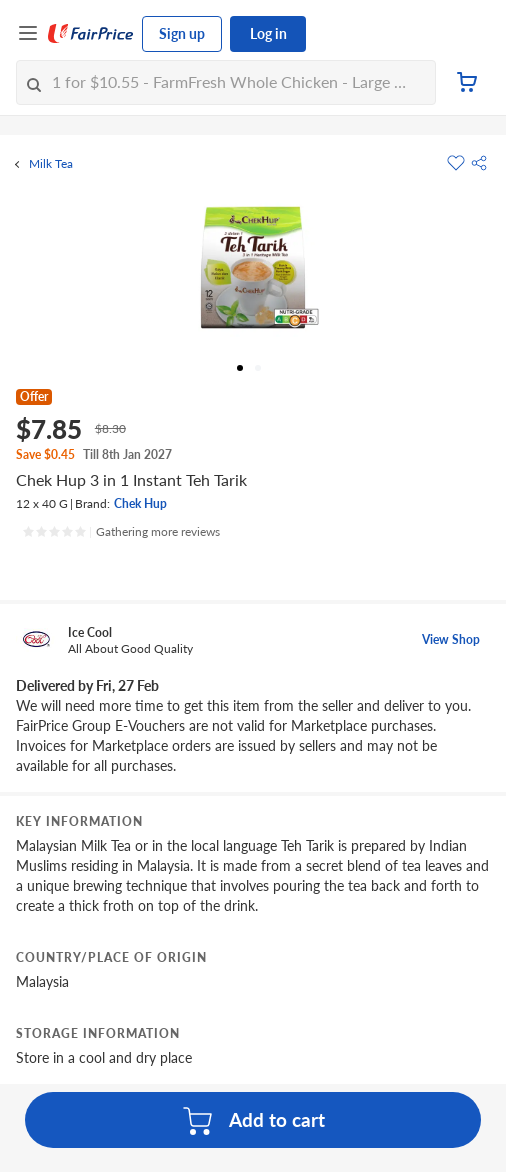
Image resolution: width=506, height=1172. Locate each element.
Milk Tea (51, 164)
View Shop (451, 639)
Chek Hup (140, 503)
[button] (479, 163)
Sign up (182, 33)
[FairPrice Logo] (91, 34)
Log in (268, 33)
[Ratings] (121, 532)
